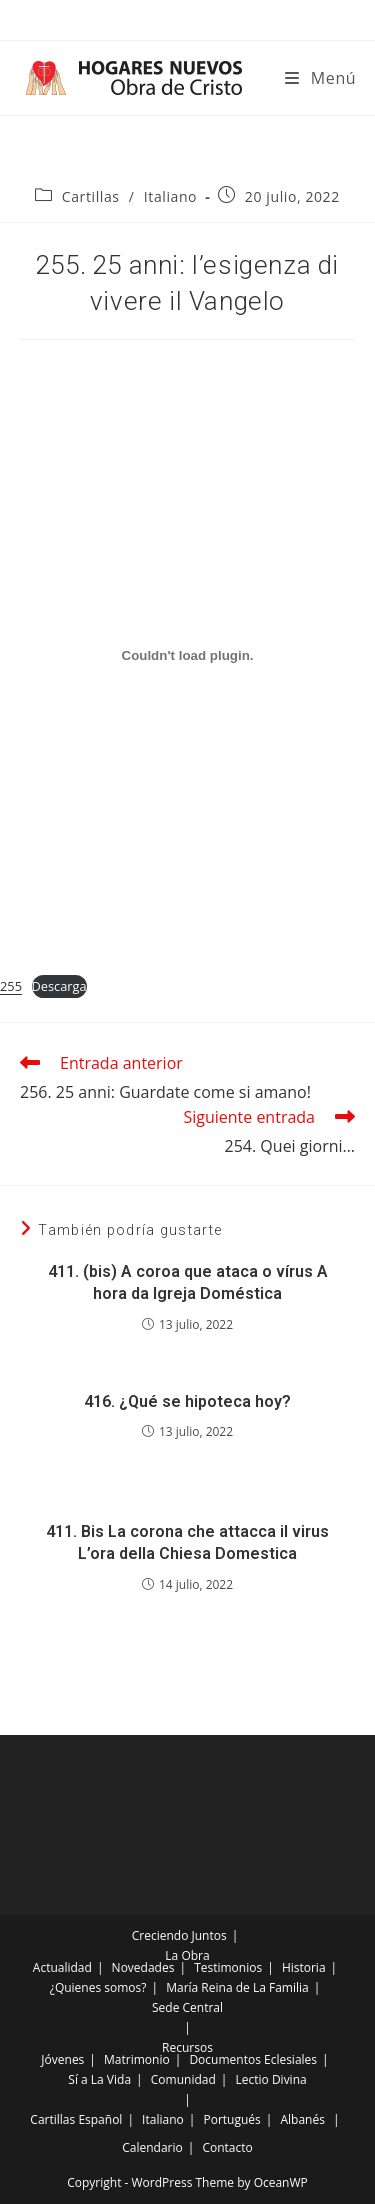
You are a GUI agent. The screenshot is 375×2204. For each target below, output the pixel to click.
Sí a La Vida (99, 2079)
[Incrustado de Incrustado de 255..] (187, 655)
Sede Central (187, 2007)
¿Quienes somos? (98, 1987)
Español (100, 2119)
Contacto (227, 2147)
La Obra (187, 1955)
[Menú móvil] (320, 78)
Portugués (231, 2119)
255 (11, 986)
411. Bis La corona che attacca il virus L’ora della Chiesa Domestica (187, 1542)
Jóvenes (62, 2059)
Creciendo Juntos (179, 1935)
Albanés (302, 2119)
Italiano (170, 196)
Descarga (59, 986)
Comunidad (183, 2079)
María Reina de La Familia (237, 1987)
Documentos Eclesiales (253, 2059)
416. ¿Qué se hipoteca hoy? (187, 1401)
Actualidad (62, 1967)
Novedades (143, 1967)
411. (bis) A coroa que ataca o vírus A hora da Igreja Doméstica (188, 1282)
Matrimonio (137, 2059)
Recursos (187, 2047)
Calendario (152, 2147)
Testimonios (228, 1967)
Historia (304, 1967)
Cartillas (91, 196)
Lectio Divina (271, 2079)
